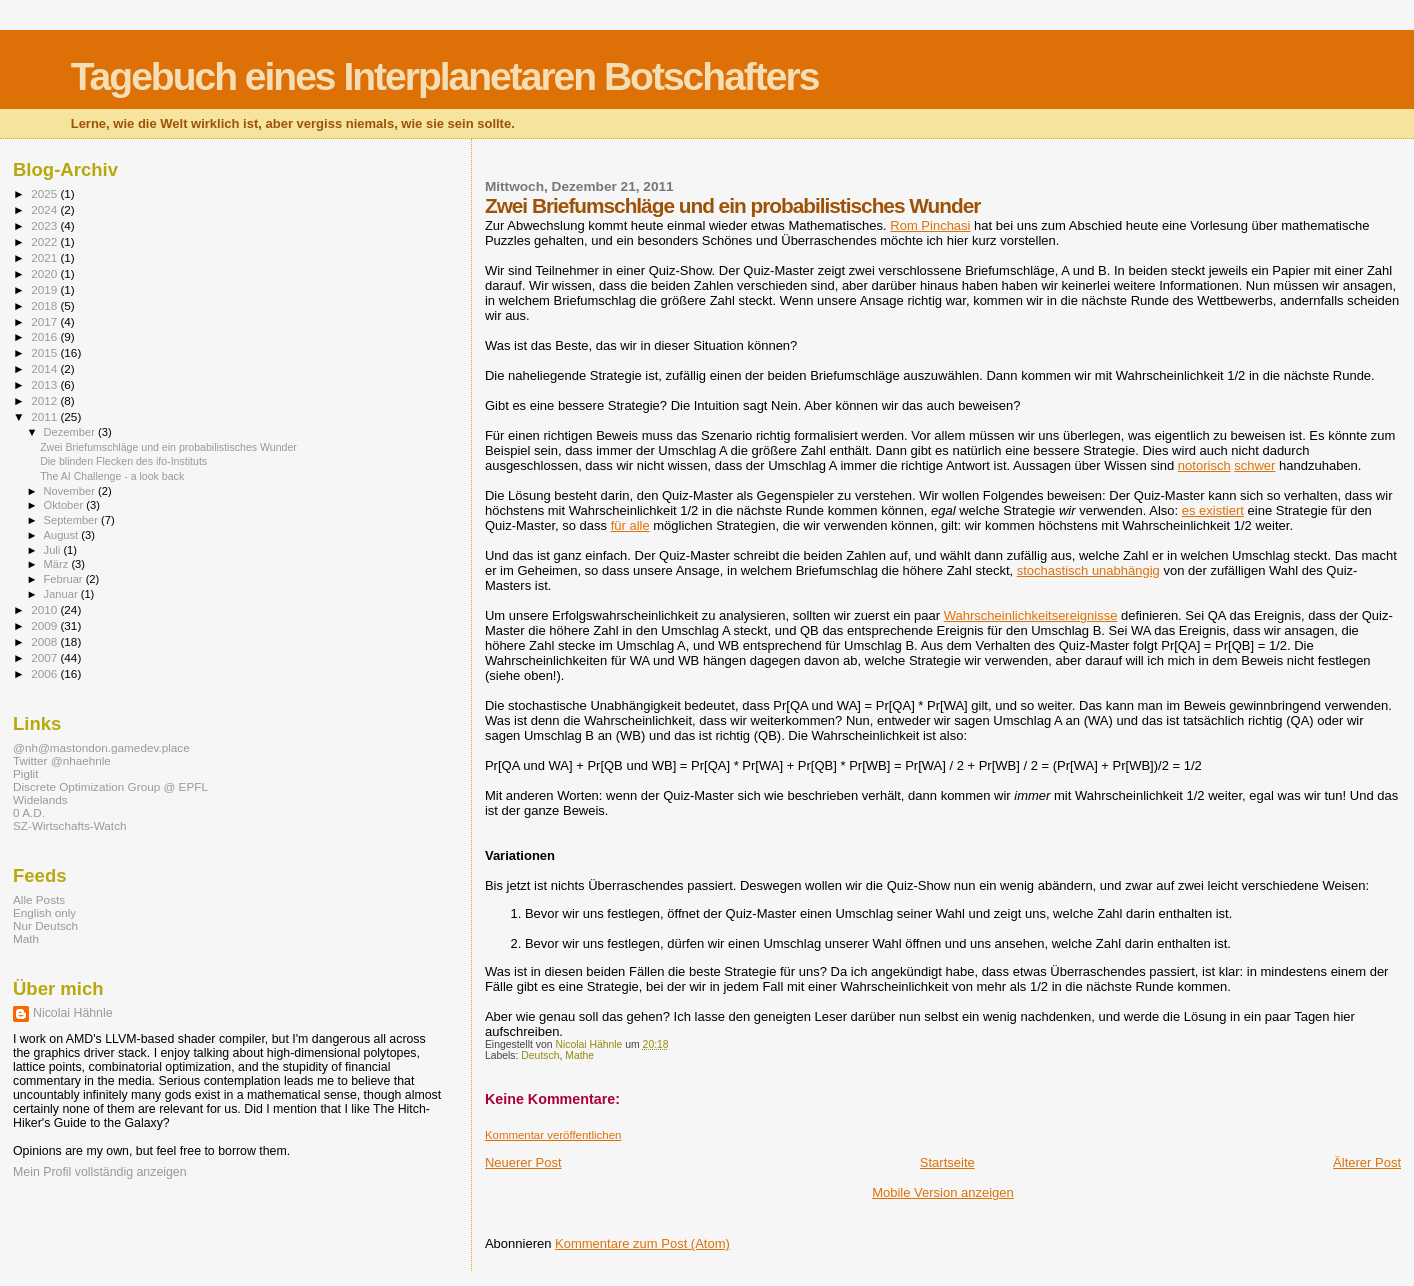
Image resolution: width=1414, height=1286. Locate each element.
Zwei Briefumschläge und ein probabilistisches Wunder (168, 447)
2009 (45, 625)
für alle (630, 525)
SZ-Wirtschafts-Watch (70, 825)
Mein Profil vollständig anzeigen (100, 1172)
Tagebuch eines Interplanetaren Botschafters (445, 76)
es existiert (1213, 510)
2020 (45, 273)
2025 (45, 193)
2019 (45, 289)
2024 (45, 209)
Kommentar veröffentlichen (553, 1135)
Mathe (579, 1055)
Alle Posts (39, 899)
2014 (45, 368)
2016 (45, 336)
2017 (45, 321)
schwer (1254, 465)
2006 (45, 673)
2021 (45, 257)
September (73, 520)
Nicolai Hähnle (73, 1013)
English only (44, 912)
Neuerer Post (523, 1162)
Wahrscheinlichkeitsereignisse (1031, 615)
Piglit (25, 773)
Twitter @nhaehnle (62, 760)
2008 (45, 641)
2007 (45, 657)
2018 (45, 305)
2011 (45, 416)
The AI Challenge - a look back (112, 476)
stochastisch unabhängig (1088, 570)
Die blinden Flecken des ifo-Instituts (123, 461)
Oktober (65, 505)
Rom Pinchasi (930, 225)
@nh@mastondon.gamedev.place (101, 747)
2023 (45, 225)
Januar (62, 594)
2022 (45, 241)
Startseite (947, 1162)
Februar (65, 579)
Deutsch (540, 1055)
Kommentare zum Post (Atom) (642, 1243)
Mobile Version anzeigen (943, 1192)
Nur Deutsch (45, 925)
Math (26, 938)
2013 (45, 384)
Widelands (40, 799)
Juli (54, 550)
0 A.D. (29, 812)
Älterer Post (1367, 1162)
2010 (45, 609)
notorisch (1204, 465)
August (63, 535)
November (71, 491)
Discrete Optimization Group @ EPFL (110, 786)
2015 (45, 352)
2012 (45, 400)
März (58, 564)
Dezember (71, 432)
